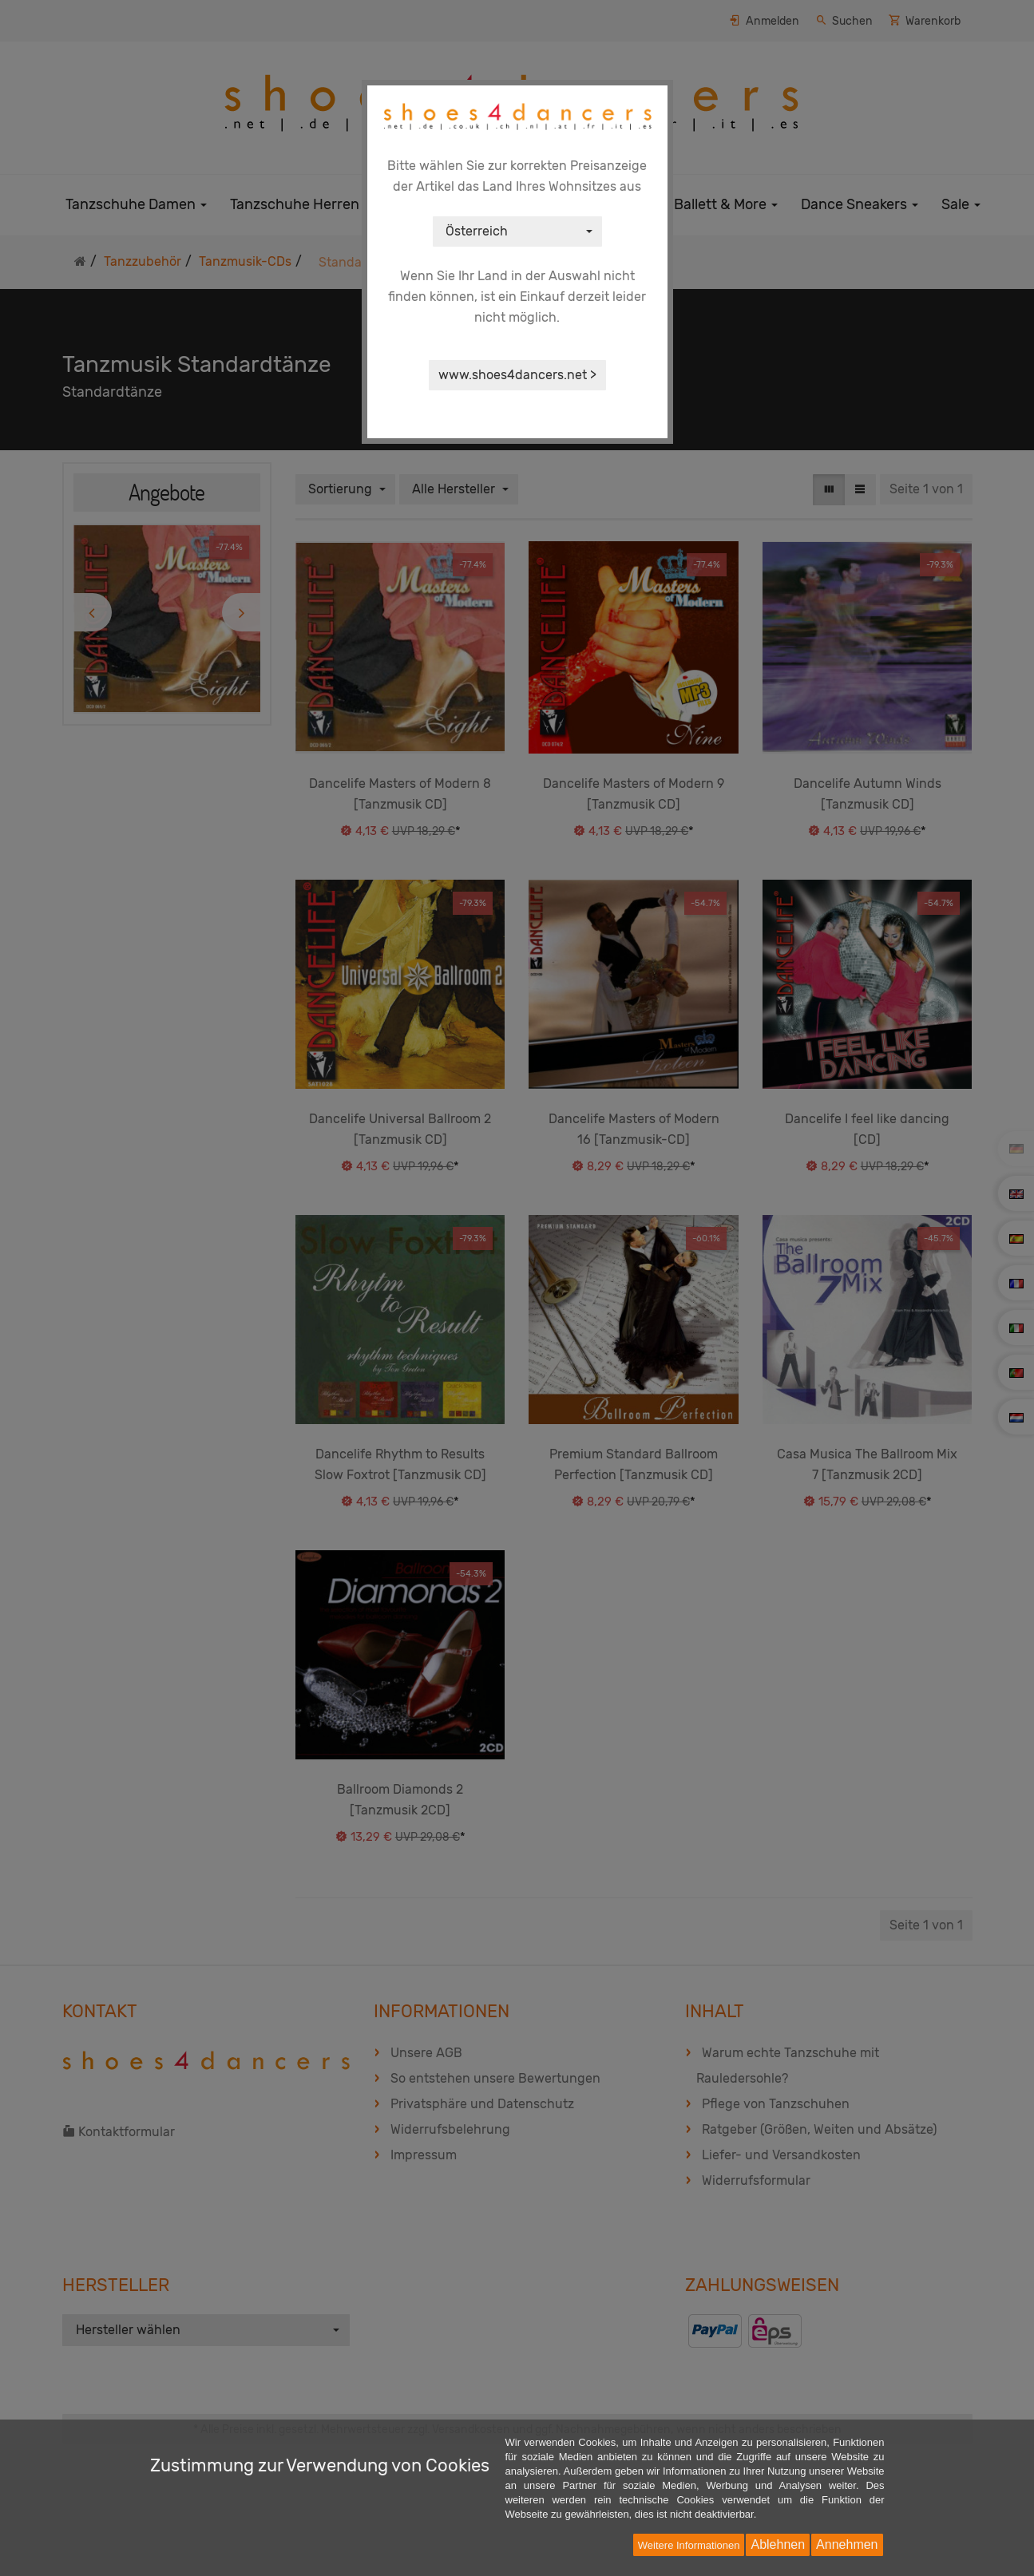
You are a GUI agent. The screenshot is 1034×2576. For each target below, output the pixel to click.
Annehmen (847, 2544)
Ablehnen (778, 2544)
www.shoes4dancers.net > (517, 374)
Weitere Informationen (689, 2545)
